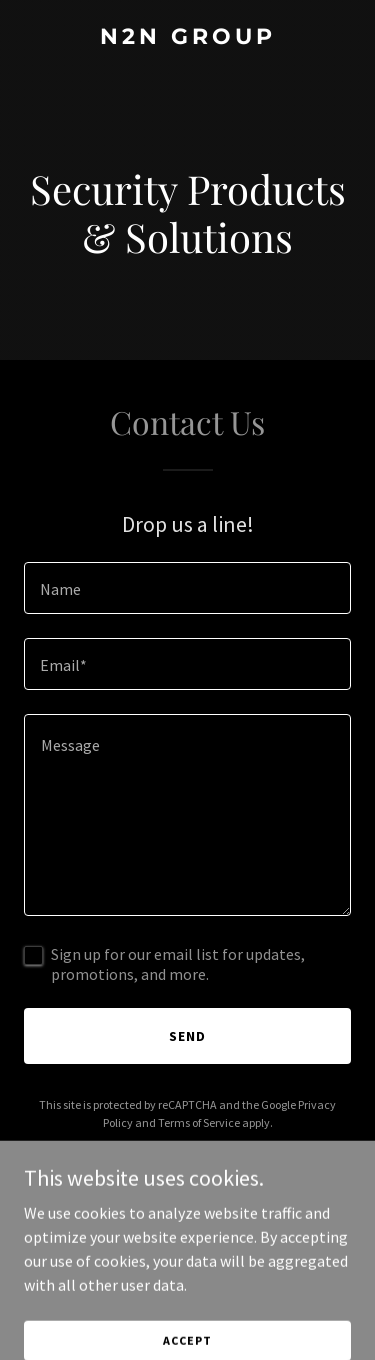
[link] (187, 38)
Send (187, 1036)
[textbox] (187, 588)
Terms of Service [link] (199, 1122)
